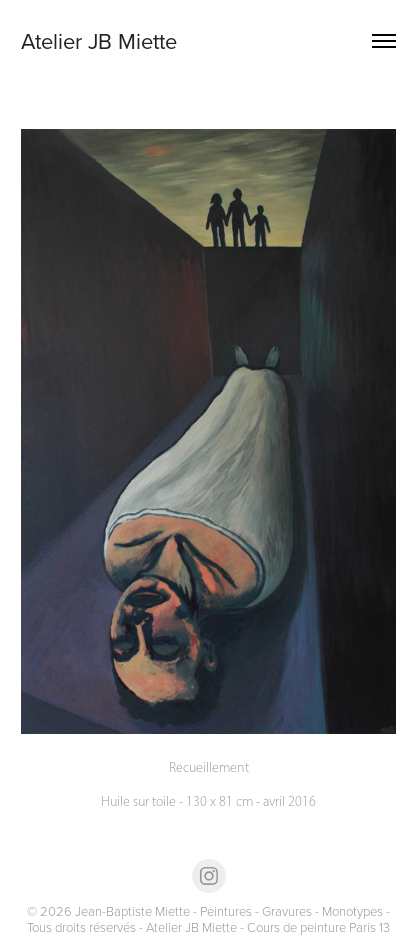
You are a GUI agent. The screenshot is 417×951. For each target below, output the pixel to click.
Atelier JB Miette (99, 40)
